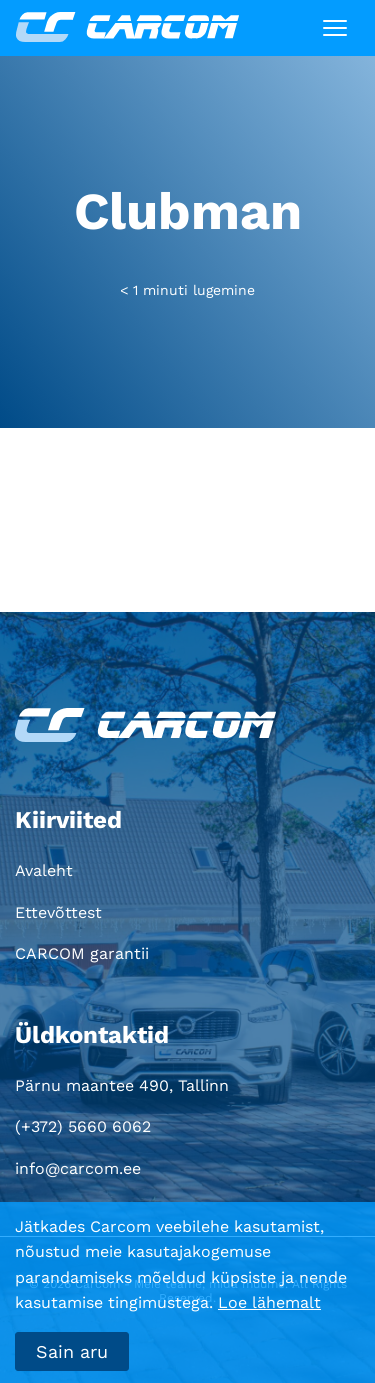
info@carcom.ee (78, 1168)
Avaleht (44, 870)
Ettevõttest (58, 912)
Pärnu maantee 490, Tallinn (122, 1085)
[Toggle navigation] (335, 28)
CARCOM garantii (82, 953)
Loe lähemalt (269, 1302)
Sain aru (72, 1351)
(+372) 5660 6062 (83, 1126)
